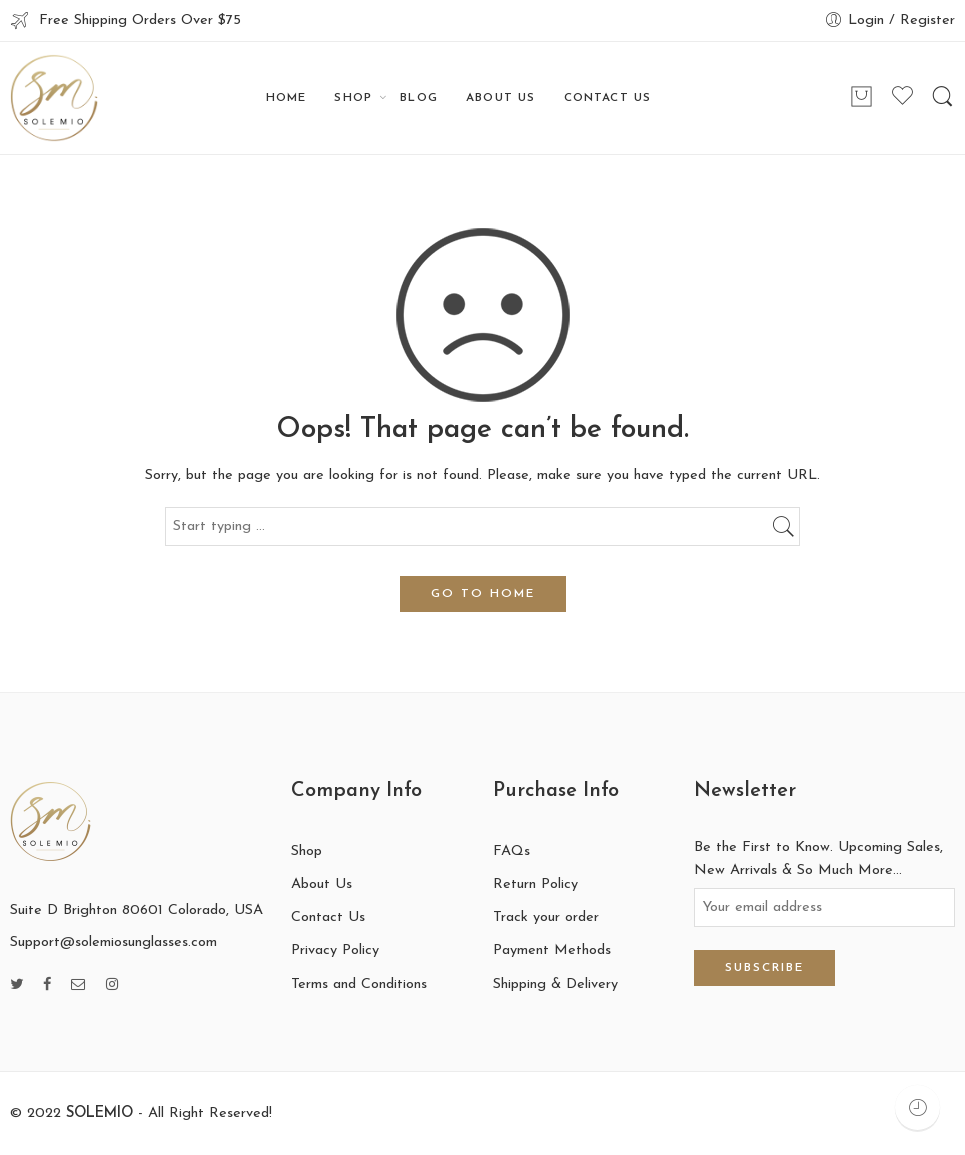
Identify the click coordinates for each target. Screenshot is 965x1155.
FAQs (511, 851)
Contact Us (328, 917)
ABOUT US (500, 98)
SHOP (353, 98)
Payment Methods (552, 950)
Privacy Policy (335, 950)
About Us (321, 884)
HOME (286, 98)
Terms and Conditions (359, 984)
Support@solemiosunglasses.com (113, 942)
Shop (306, 851)
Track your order (546, 917)
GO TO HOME (483, 594)
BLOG (419, 98)
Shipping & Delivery (555, 984)
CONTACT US (608, 98)
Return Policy (535, 884)
